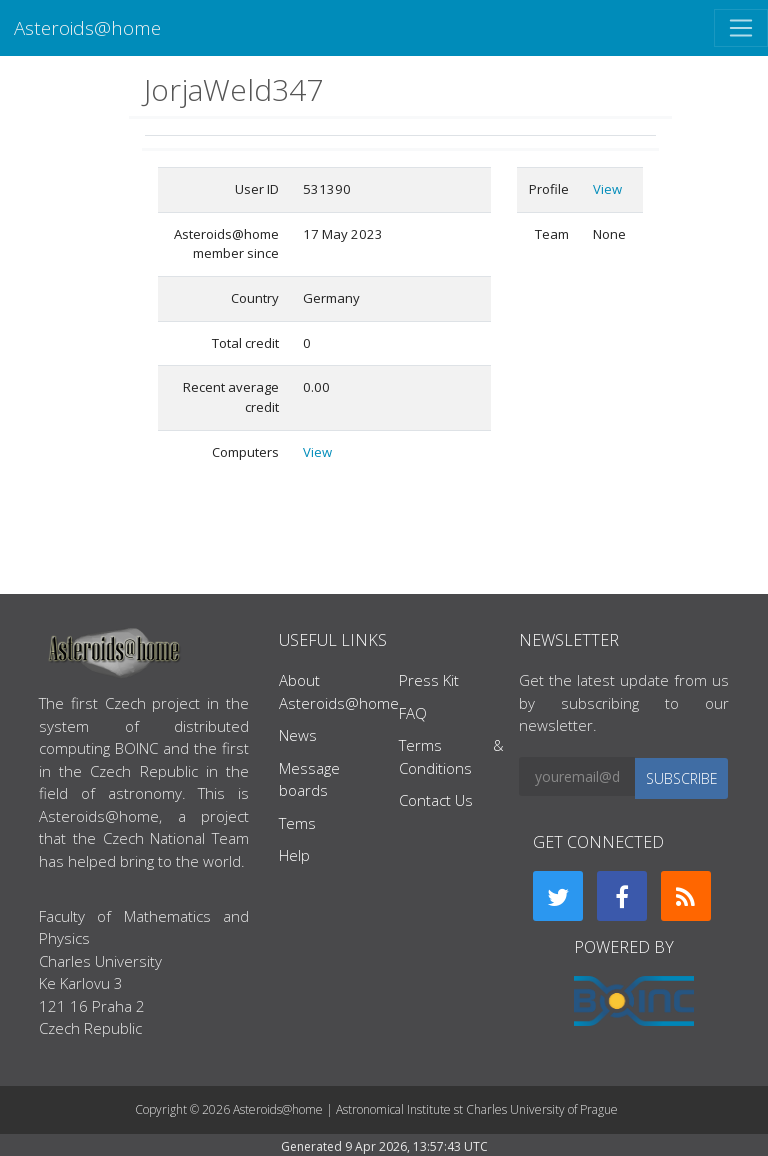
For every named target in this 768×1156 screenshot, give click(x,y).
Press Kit (429, 680)
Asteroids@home (87, 27)
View (317, 452)
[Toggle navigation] (741, 28)
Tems (297, 823)
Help (294, 855)
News (298, 735)
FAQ (413, 713)
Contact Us (436, 800)
